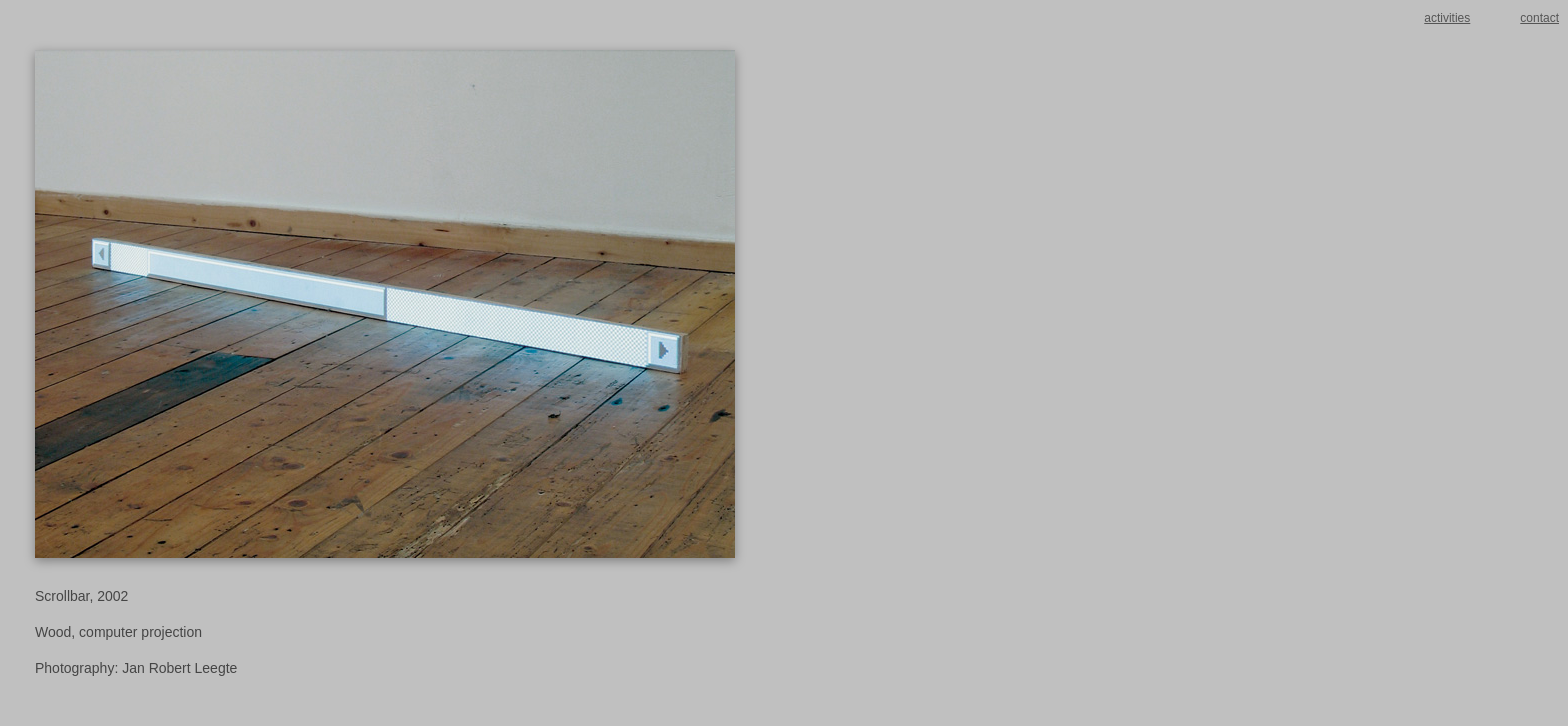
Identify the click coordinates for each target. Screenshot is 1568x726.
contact (1539, 18)
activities (1447, 18)
